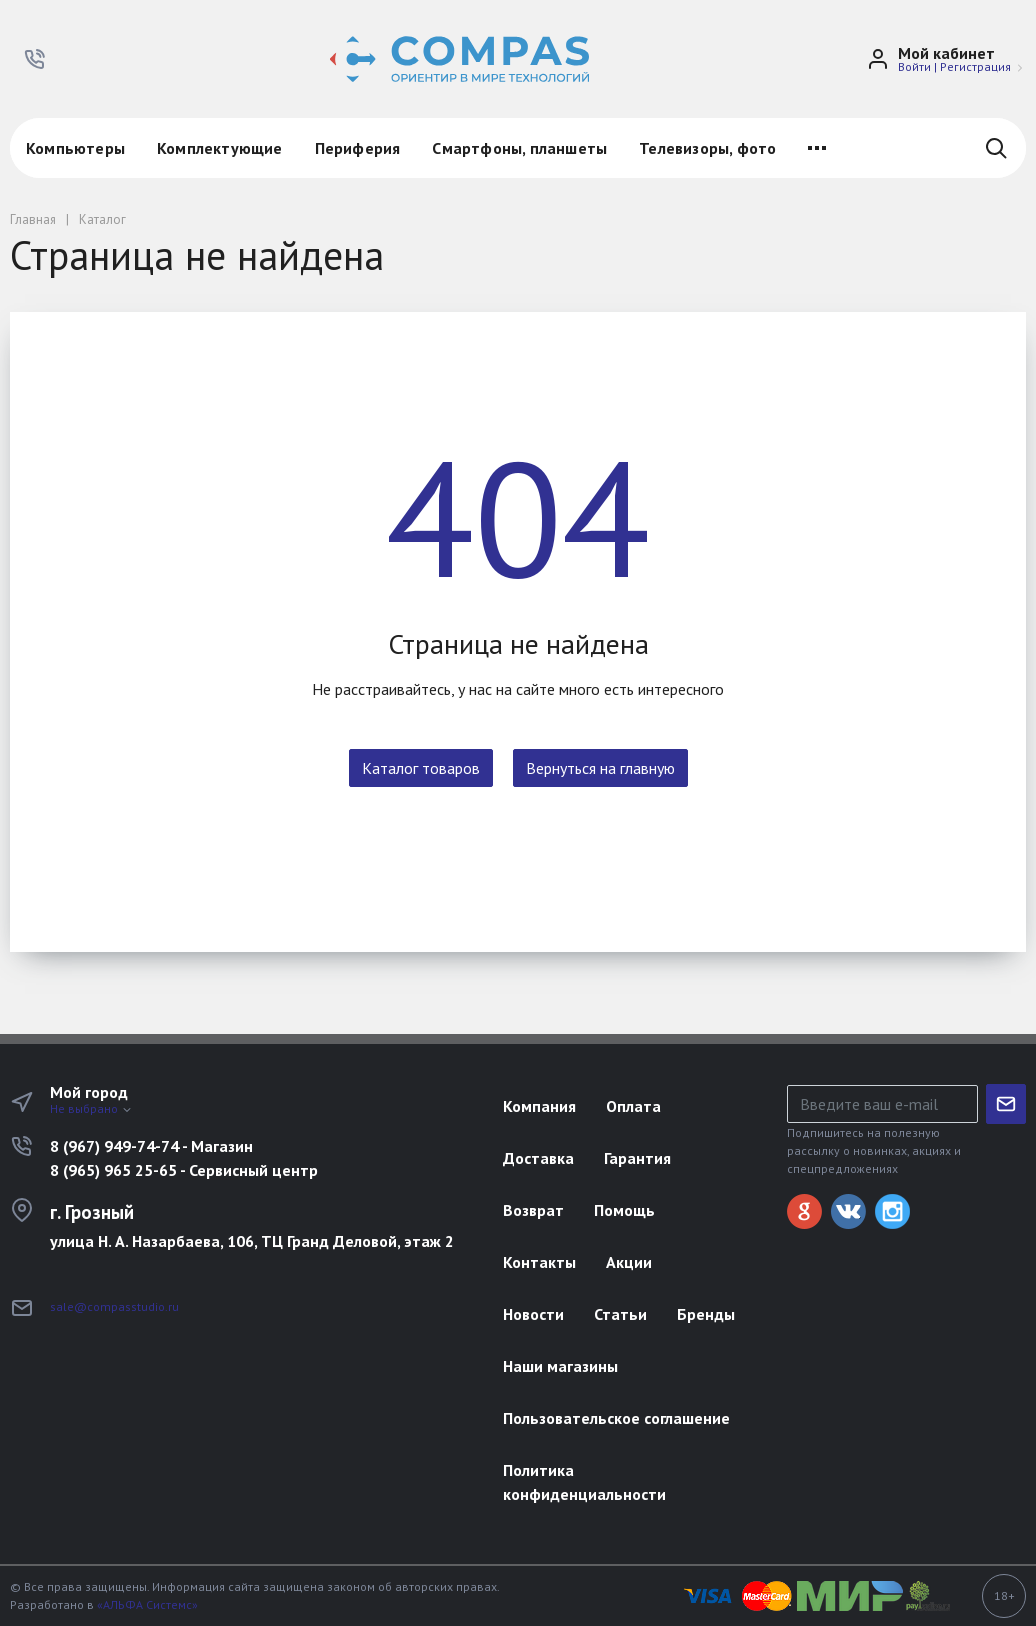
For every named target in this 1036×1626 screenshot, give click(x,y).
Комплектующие (220, 148)
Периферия (358, 148)
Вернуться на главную (600, 768)
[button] (35, 59)
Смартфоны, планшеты (519, 148)
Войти (914, 66)
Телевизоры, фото (707, 148)
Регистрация (975, 66)
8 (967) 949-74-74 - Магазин (151, 1146)
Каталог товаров (421, 768)
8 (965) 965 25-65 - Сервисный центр (184, 1170)
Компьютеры (75, 148)
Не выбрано (91, 1108)
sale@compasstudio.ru (114, 1306)
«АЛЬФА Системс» (147, 1604)
